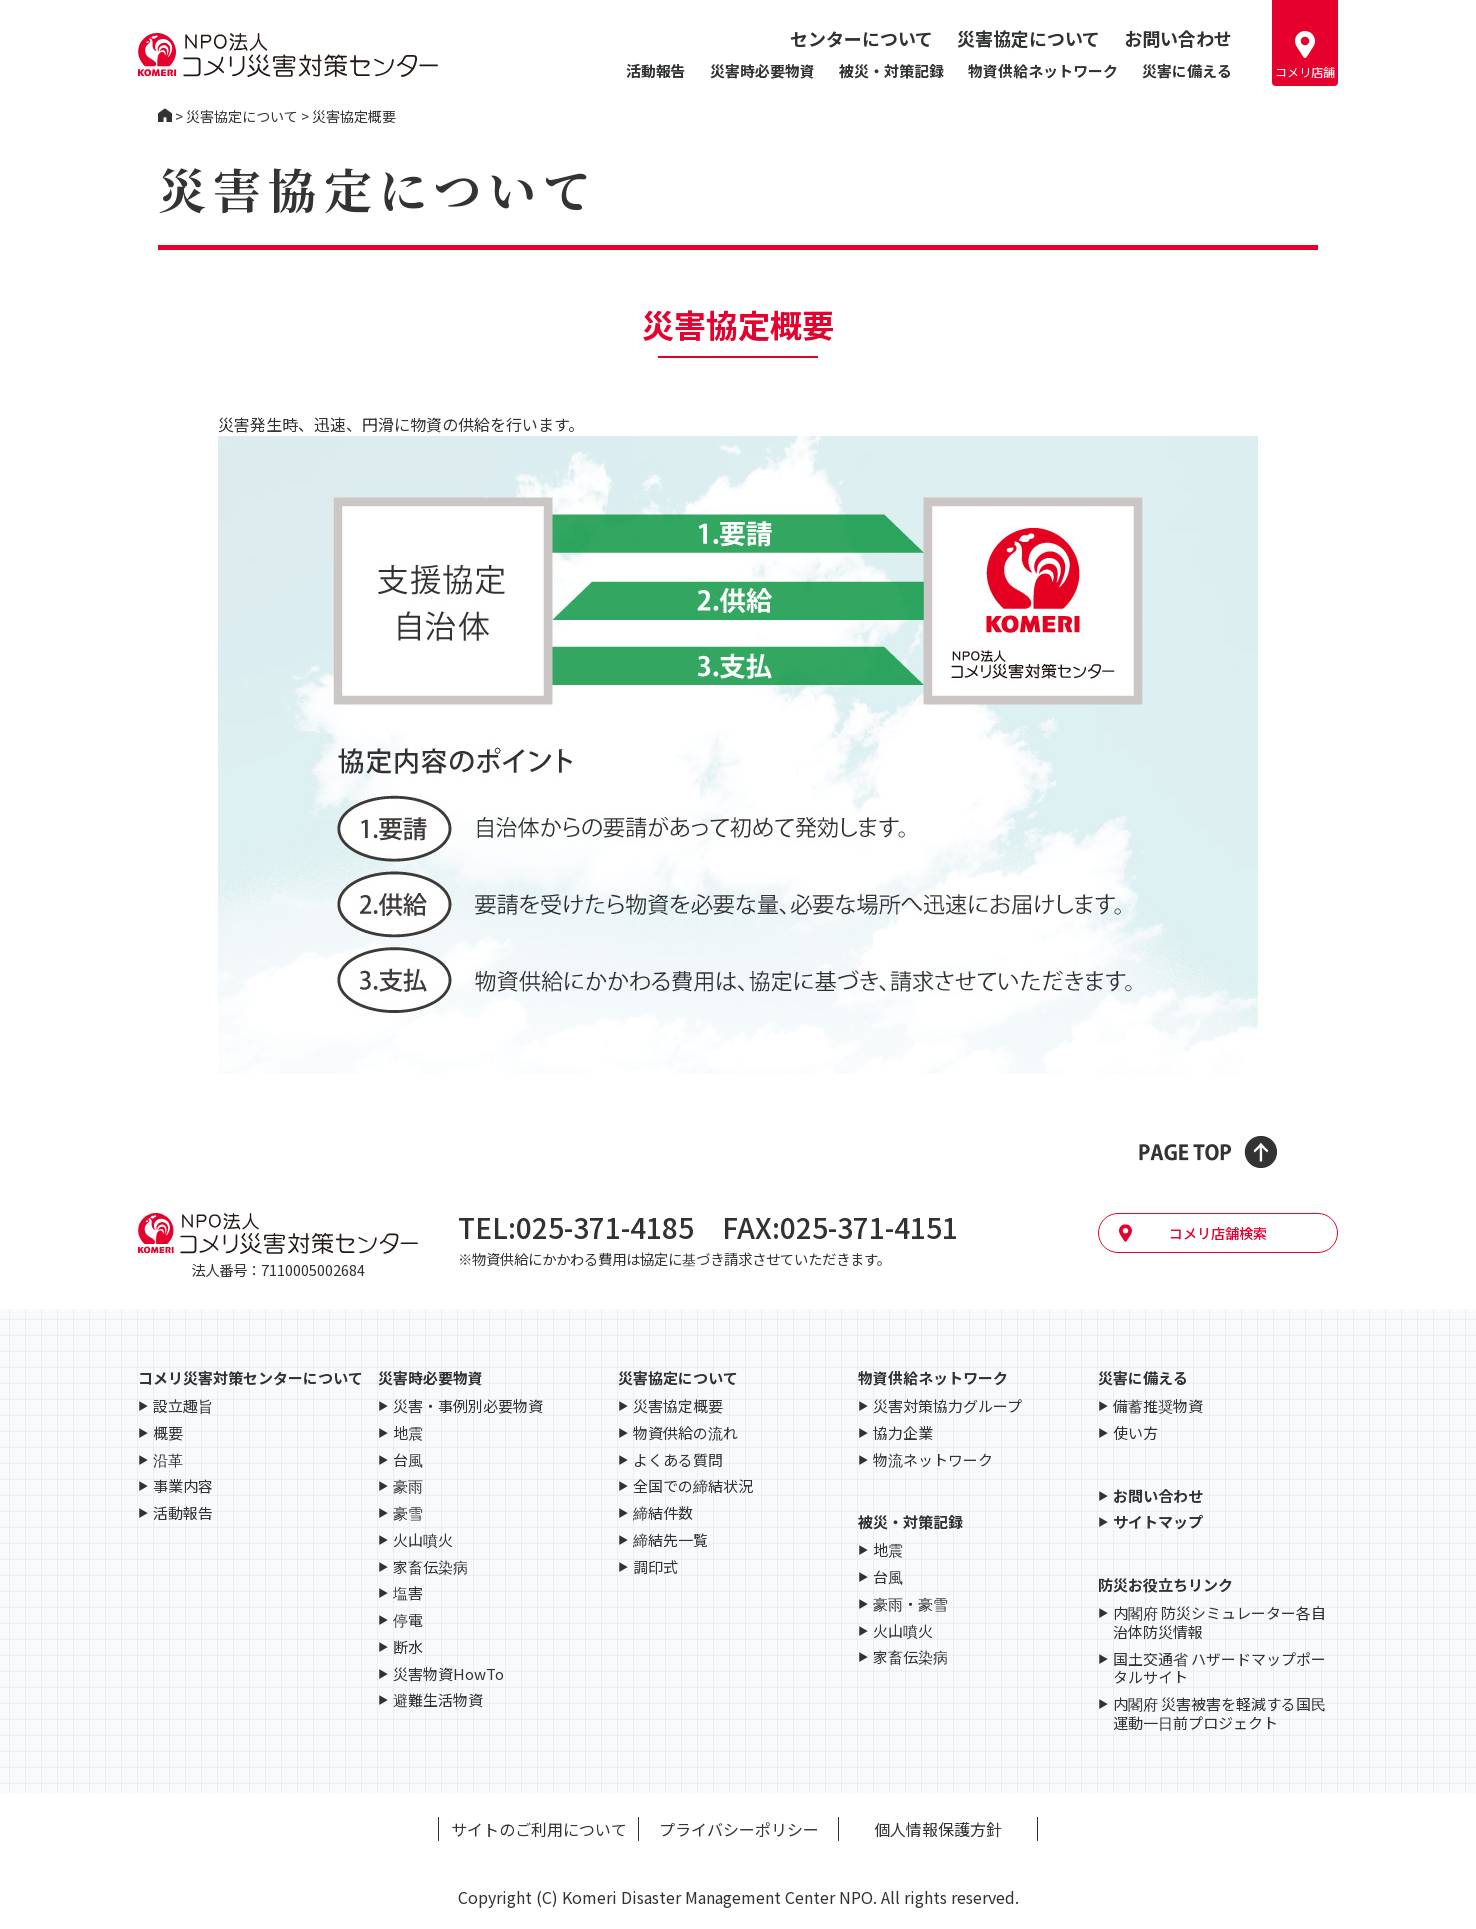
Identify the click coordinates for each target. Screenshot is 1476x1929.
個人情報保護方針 (938, 1829)
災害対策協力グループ (947, 1406)
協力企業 (903, 1433)
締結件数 (663, 1513)
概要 (168, 1433)
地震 (408, 1433)
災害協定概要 (678, 1406)
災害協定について (1028, 38)
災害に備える (1187, 70)
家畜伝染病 (430, 1567)
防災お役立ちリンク (1165, 1584)
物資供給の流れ (685, 1433)
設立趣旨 (183, 1406)
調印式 (655, 1567)
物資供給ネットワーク (1043, 70)
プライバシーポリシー (739, 1829)
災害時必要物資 (762, 70)
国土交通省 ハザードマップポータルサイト (1219, 1669)
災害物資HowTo (448, 1674)
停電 (408, 1620)
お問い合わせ (1178, 38)
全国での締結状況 (693, 1486)
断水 (408, 1647)
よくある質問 (678, 1460)
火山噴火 (423, 1540)
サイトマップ (1158, 1522)
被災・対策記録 (891, 70)
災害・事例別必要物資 (468, 1406)
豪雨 (408, 1486)
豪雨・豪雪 (910, 1604)
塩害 (408, 1593)
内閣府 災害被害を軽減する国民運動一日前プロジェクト (1219, 1714)
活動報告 (656, 70)
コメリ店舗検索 (1218, 1233)
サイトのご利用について (539, 1829)
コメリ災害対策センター (165, 116)
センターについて (861, 38)
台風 (408, 1460)
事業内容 (183, 1486)
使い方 (1135, 1433)
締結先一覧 (670, 1540)
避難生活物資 (438, 1700)
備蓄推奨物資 (1158, 1406)
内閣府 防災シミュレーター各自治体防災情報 (1219, 1623)
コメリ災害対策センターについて (250, 1377)
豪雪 (408, 1513)
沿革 (168, 1460)
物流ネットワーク (933, 1460)
